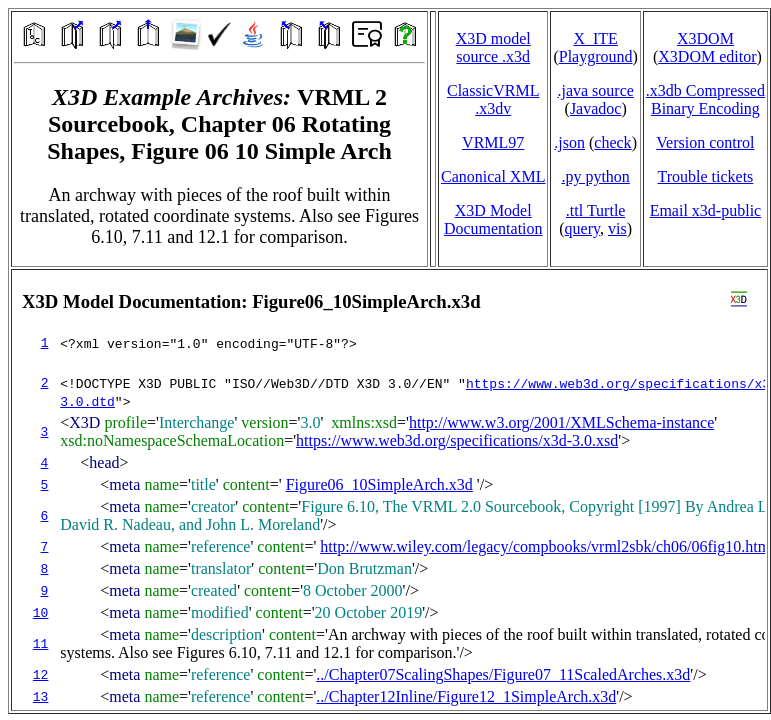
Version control (705, 142)
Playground (596, 56)
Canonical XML (493, 176)
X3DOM (705, 38)
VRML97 (493, 142)
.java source (595, 90)
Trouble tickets (705, 176)
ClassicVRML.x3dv (493, 99)
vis (617, 228)
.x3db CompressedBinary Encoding (705, 99)
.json (569, 142)
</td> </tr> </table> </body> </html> (389, 490)
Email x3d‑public (706, 210)
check (612, 142)
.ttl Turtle (596, 210)
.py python (595, 176)
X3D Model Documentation (493, 219)
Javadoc (596, 108)
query (582, 228)
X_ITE (595, 38)
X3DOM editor (707, 56)
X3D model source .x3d (493, 47)
